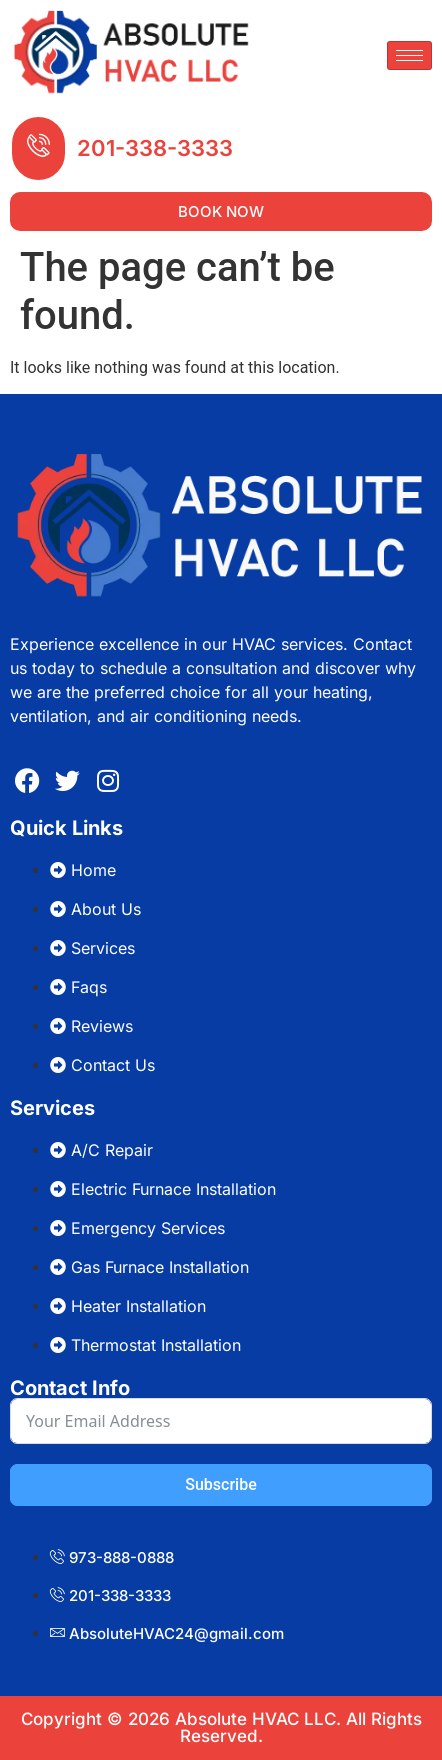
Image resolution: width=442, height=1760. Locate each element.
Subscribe (220, 1484)
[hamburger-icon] (409, 55)
